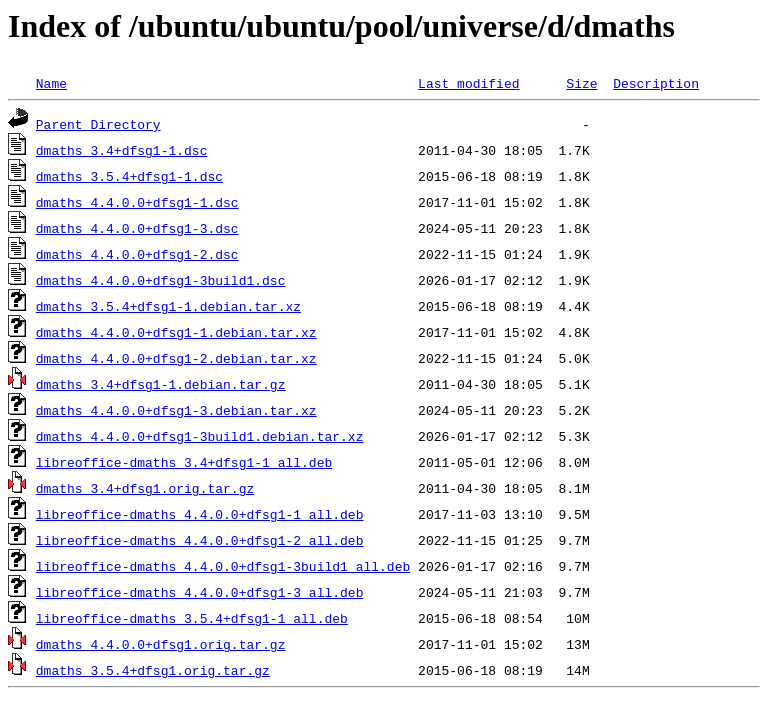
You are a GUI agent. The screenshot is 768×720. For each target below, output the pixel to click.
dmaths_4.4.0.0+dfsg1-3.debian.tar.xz (176, 410)
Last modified (468, 83)
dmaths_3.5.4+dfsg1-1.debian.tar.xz (168, 306)
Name (51, 83)
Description (656, 83)
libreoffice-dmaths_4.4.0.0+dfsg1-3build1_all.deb (223, 566)
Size (581, 83)
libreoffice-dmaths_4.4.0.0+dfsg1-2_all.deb (200, 540)
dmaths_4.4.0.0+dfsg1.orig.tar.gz (161, 644)
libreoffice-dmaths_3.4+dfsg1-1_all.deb (184, 462)
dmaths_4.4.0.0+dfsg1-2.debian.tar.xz (176, 358)
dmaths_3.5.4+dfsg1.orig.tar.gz (153, 670)
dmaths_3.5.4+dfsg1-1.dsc (129, 176)
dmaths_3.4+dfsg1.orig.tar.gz (145, 488)
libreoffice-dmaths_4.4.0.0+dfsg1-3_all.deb (200, 592)
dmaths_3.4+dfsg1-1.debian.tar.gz (161, 384)
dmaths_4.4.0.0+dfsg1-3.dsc (137, 228)
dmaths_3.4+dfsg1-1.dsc (122, 150)
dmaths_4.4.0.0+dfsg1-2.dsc (137, 254)
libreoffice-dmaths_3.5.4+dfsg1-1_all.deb (192, 618)
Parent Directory (98, 124)
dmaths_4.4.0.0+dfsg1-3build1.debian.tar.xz (200, 436)
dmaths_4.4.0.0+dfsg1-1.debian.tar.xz (176, 332)
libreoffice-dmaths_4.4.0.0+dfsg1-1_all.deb (200, 514)
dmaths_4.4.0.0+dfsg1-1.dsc (137, 202)
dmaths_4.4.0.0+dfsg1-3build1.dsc (161, 280)
